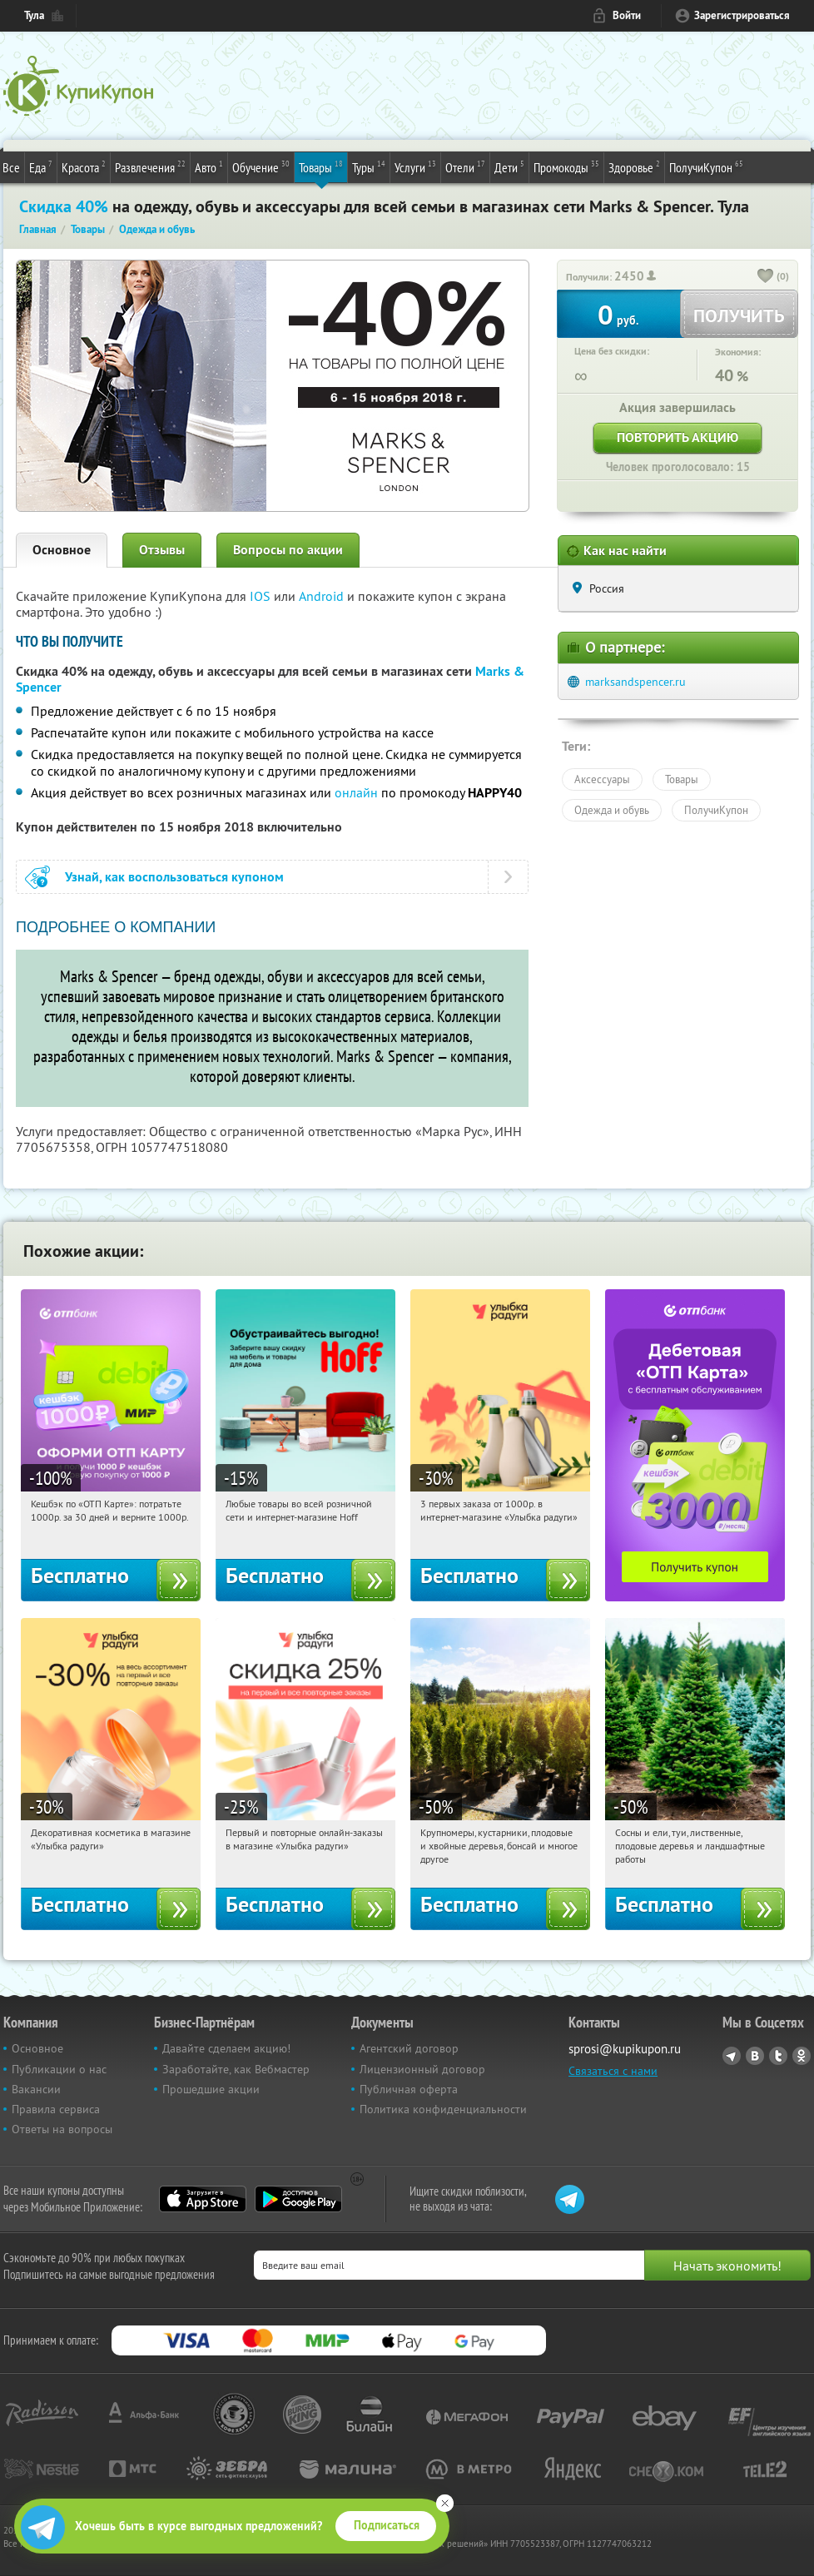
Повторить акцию (677, 437)
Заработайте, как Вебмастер (236, 2069)
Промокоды (566, 166)
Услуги (415, 166)
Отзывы (162, 549)
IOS (262, 596)
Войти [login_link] (627, 15)
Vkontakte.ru (755, 2056)
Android (323, 596)
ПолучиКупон (706, 166)
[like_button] (765, 277)
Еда (40, 166)
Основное (61, 549)
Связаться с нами (613, 2070)
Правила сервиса (56, 2109)
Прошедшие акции (211, 2089)
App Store (202, 2199)
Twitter (778, 2056)
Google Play (298, 2199)
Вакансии (36, 2089)
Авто (209, 166)
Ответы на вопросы (62, 2129)
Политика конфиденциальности (443, 2109)
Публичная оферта (409, 2089)
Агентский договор (409, 2048)
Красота (84, 166)
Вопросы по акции (288, 549)
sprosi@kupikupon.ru (624, 2049)
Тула (34, 15)
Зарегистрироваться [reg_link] (742, 15)
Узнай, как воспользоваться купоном (174, 877)
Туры (368, 166)
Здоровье (634, 166)
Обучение (261, 166)
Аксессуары (602, 779)
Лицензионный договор (422, 2069)
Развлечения (150, 166)
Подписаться (386, 2525)
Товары (321, 166)
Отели (465, 166)
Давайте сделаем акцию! (226, 2048)
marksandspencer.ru (635, 681)
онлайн (356, 792)
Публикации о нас (59, 2069)
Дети (509, 166)
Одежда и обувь (611, 809)
